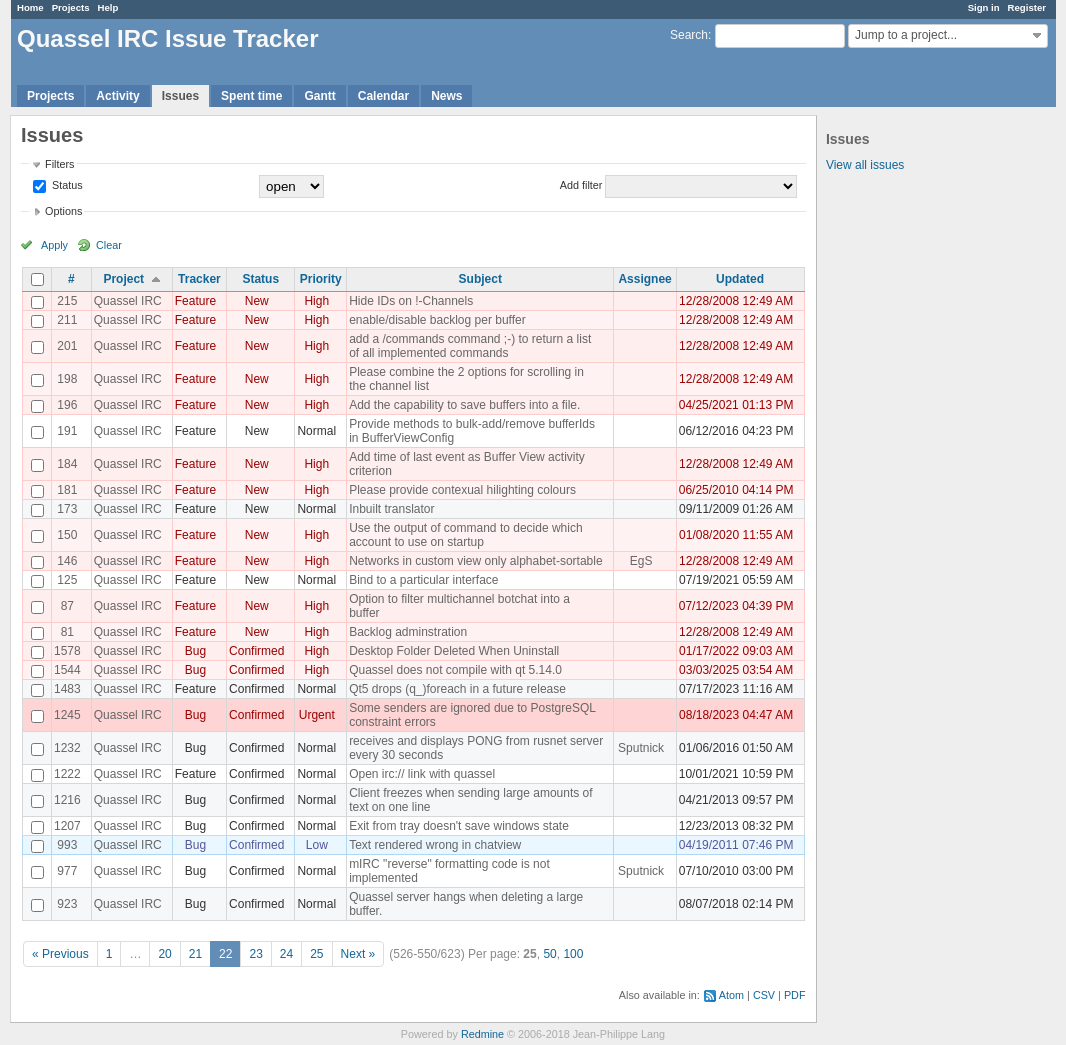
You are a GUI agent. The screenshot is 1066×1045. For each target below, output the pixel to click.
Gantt (319, 96)
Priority (321, 279)
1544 (67, 670)
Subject (480, 279)
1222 (67, 774)
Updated (740, 279)
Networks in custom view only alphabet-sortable (475, 561)
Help (108, 7)
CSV (764, 995)
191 (67, 431)
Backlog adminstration (408, 632)
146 (67, 561)
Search (689, 35)
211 (67, 320)
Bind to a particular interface (423, 580)
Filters (59, 164)
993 (67, 845)
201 (67, 346)
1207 (67, 826)
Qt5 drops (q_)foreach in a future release (457, 689)
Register (1027, 7)
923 (67, 904)
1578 (67, 651)
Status (66, 185)
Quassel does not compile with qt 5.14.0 (455, 670)
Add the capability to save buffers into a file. (464, 405)
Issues (180, 96)
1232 (67, 748)
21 (195, 954)
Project (123, 279)
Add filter (581, 185)
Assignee (644, 279)
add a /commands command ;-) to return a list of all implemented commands (470, 346)
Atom (731, 995)
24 (286, 954)
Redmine (482, 1034)
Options (63, 211)
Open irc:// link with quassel (422, 774)
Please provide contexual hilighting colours (462, 490)
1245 (67, 715)
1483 (67, 689)
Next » (358, 954)
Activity (117, 96)
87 (67, 606)
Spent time (251, 96)
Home (30, 7)
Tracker (199, 279)
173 (67, 509)
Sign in (984, 7)
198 (67, 379)
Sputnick (641, 748)
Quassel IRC (128, 301)
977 (67, 871)
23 (255, 954)
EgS (641, 561)
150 (67, 535)
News (446, 96)
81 (67, 632)
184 (67, 464)
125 (67, 580)
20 (164, 954)
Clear (109, 245)
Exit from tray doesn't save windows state (459, 826)
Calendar (383, 96)
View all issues (865, 165)
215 (67, 301)
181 (67, 490)
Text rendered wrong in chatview (435, 845)
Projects (71, 7)
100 (573, 954)
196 (67, 405)
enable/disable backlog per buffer (437, 320)
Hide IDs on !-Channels (411, 301)
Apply (54, 245)
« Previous (60, 954)
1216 (67, 800)
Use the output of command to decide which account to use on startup (465, 535)
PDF (795, 995)
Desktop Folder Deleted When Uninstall (454, 651)
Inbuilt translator (391, 509)
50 (549, 954)
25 (316, 954)
